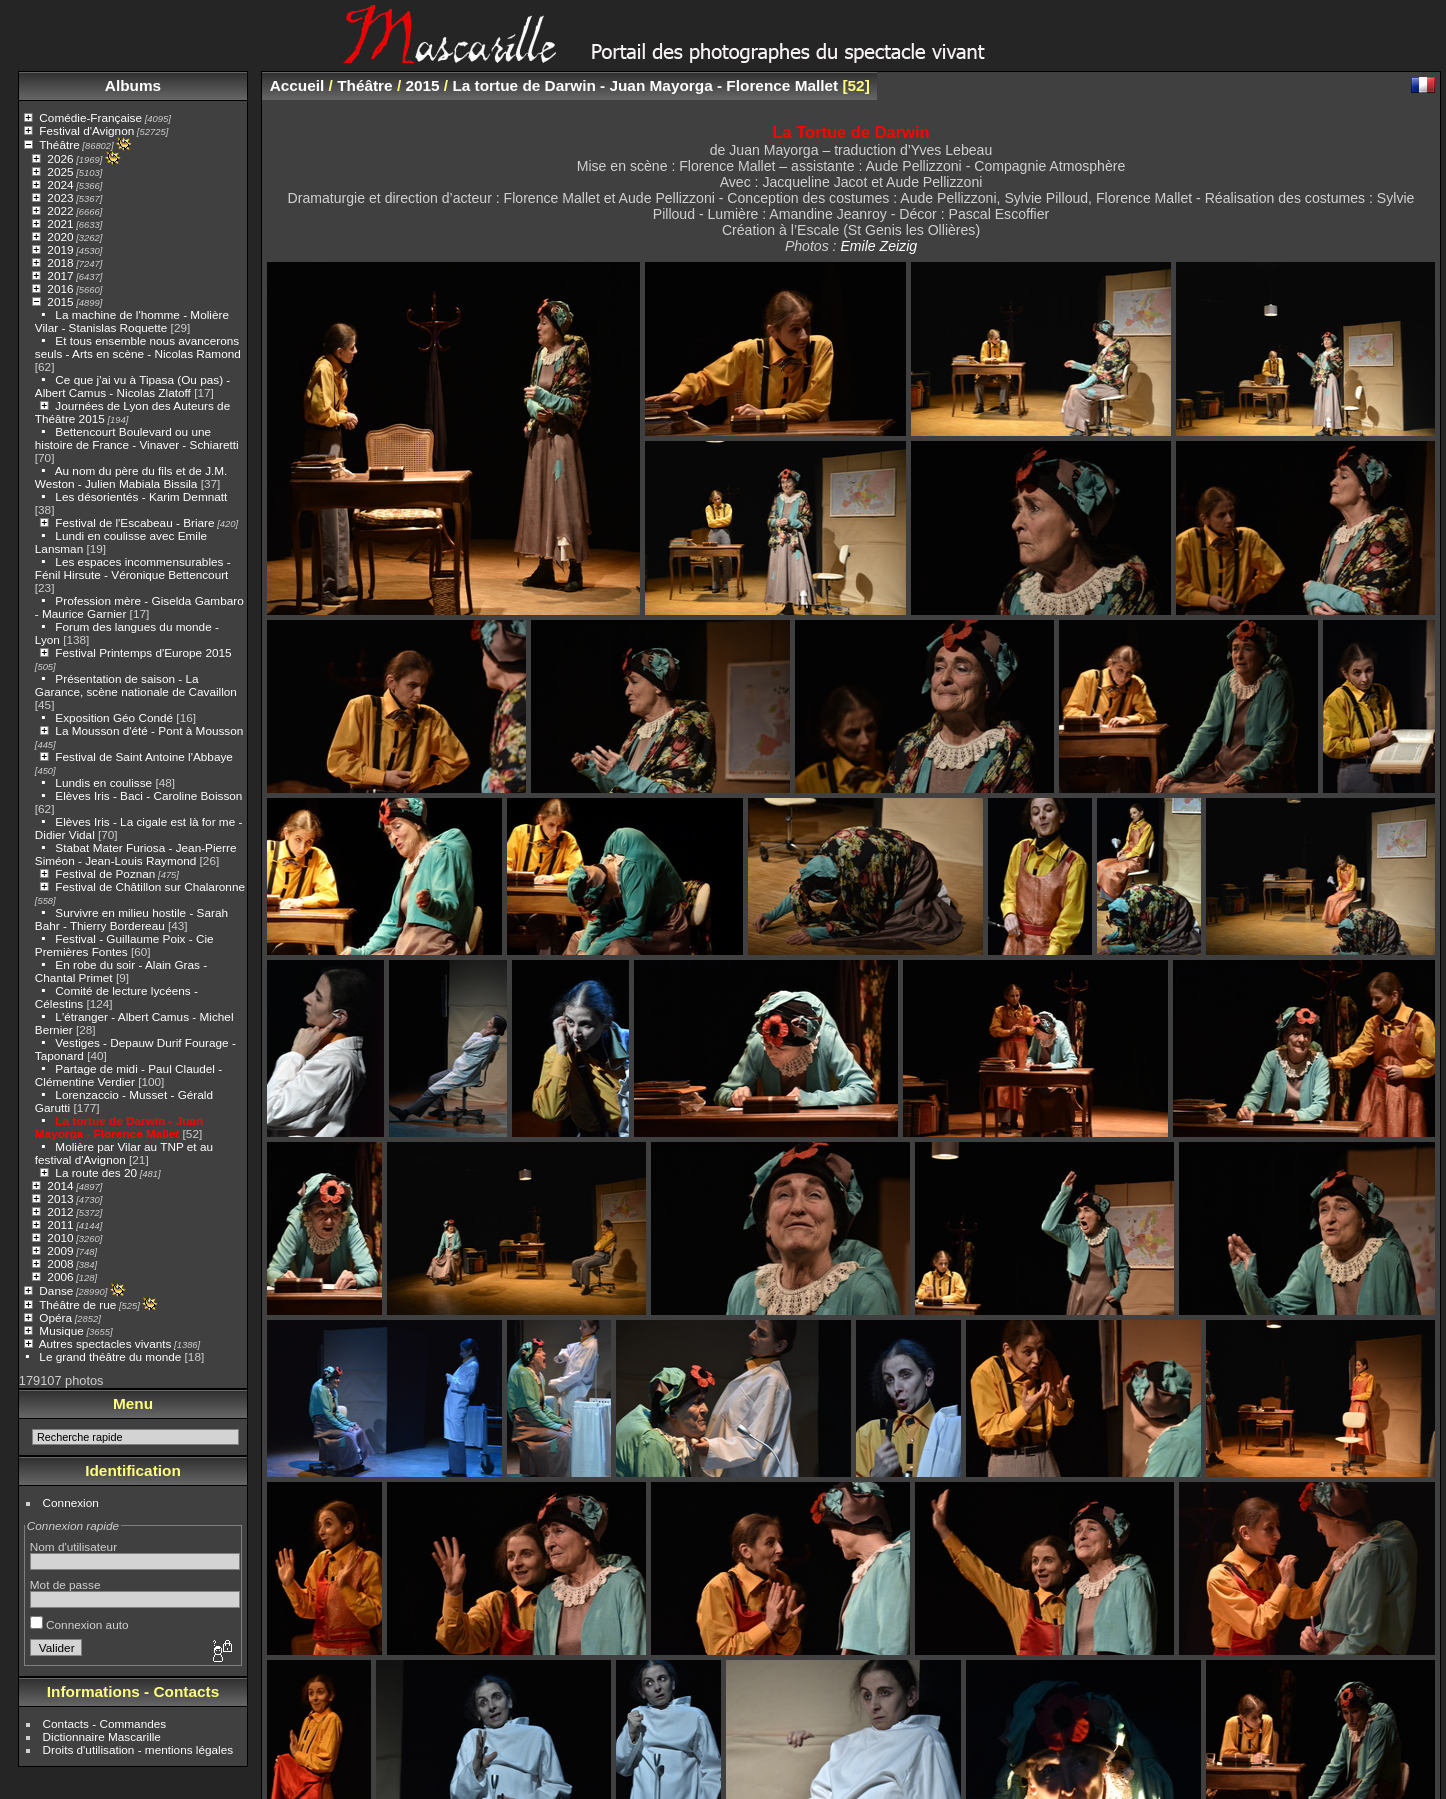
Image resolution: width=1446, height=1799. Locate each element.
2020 (60, 236)
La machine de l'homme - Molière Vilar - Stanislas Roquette (132, 321)
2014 (60, 1185)
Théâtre (59, 144)
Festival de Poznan (105, 873)
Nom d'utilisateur (73, 1546)
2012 (60, 1211)
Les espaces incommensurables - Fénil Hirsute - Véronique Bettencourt (133, 568)
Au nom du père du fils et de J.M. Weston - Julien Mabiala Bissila (131, 477)
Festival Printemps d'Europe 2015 (143, 652)
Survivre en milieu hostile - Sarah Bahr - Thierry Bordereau (131, 919)
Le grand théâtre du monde (110, 1356)
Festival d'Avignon (86, 130)
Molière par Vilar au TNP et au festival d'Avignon (124, 1153)
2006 (60, 1276)
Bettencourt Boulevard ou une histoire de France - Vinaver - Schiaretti (137, 438)
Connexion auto (79, 1624)
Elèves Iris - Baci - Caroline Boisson (148, 795)
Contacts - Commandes (105, 1723)
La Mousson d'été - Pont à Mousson (149, 730)
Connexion (71, 1502)
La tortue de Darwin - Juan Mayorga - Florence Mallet (119, 1127)
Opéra (55, 1317)
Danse (56, 1290)
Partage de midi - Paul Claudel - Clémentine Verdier (128, 1075)
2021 (60, 223)
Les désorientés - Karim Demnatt (141, 496)
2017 (60, 275)
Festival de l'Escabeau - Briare (134, 522)
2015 (60, 301)
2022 (60, 210)
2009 (60, 1250)
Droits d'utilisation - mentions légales (138, 1749)
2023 (60, 197)
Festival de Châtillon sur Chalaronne (150, 886)
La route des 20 (96, 1172)
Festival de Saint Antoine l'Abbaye (144, 756)
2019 (60, 249)
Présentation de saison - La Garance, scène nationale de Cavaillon (136, 685)
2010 (60, 1237)
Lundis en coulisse (103, 782)
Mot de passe (65, 1584)
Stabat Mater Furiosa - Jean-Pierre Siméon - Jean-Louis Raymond (136, 854)
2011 (60, 1224)
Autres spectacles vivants (105, 1343)
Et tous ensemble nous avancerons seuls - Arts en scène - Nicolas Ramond (138, 347)
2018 (60, 262)
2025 (60, 171)
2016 (60, 288)
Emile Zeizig (878, 246)
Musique (61, 1330)
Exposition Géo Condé (114, 717)
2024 (60, 184)
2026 (60, 158)
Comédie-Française (90, 117)
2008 (60, 1263)
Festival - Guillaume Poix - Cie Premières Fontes (124, 945)
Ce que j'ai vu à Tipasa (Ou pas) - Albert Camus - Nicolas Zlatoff (132, 386)
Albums (133, 85)
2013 (60, 1198)
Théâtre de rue (77, 1304)
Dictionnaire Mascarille (102, 1736)
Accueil (297, 85)
